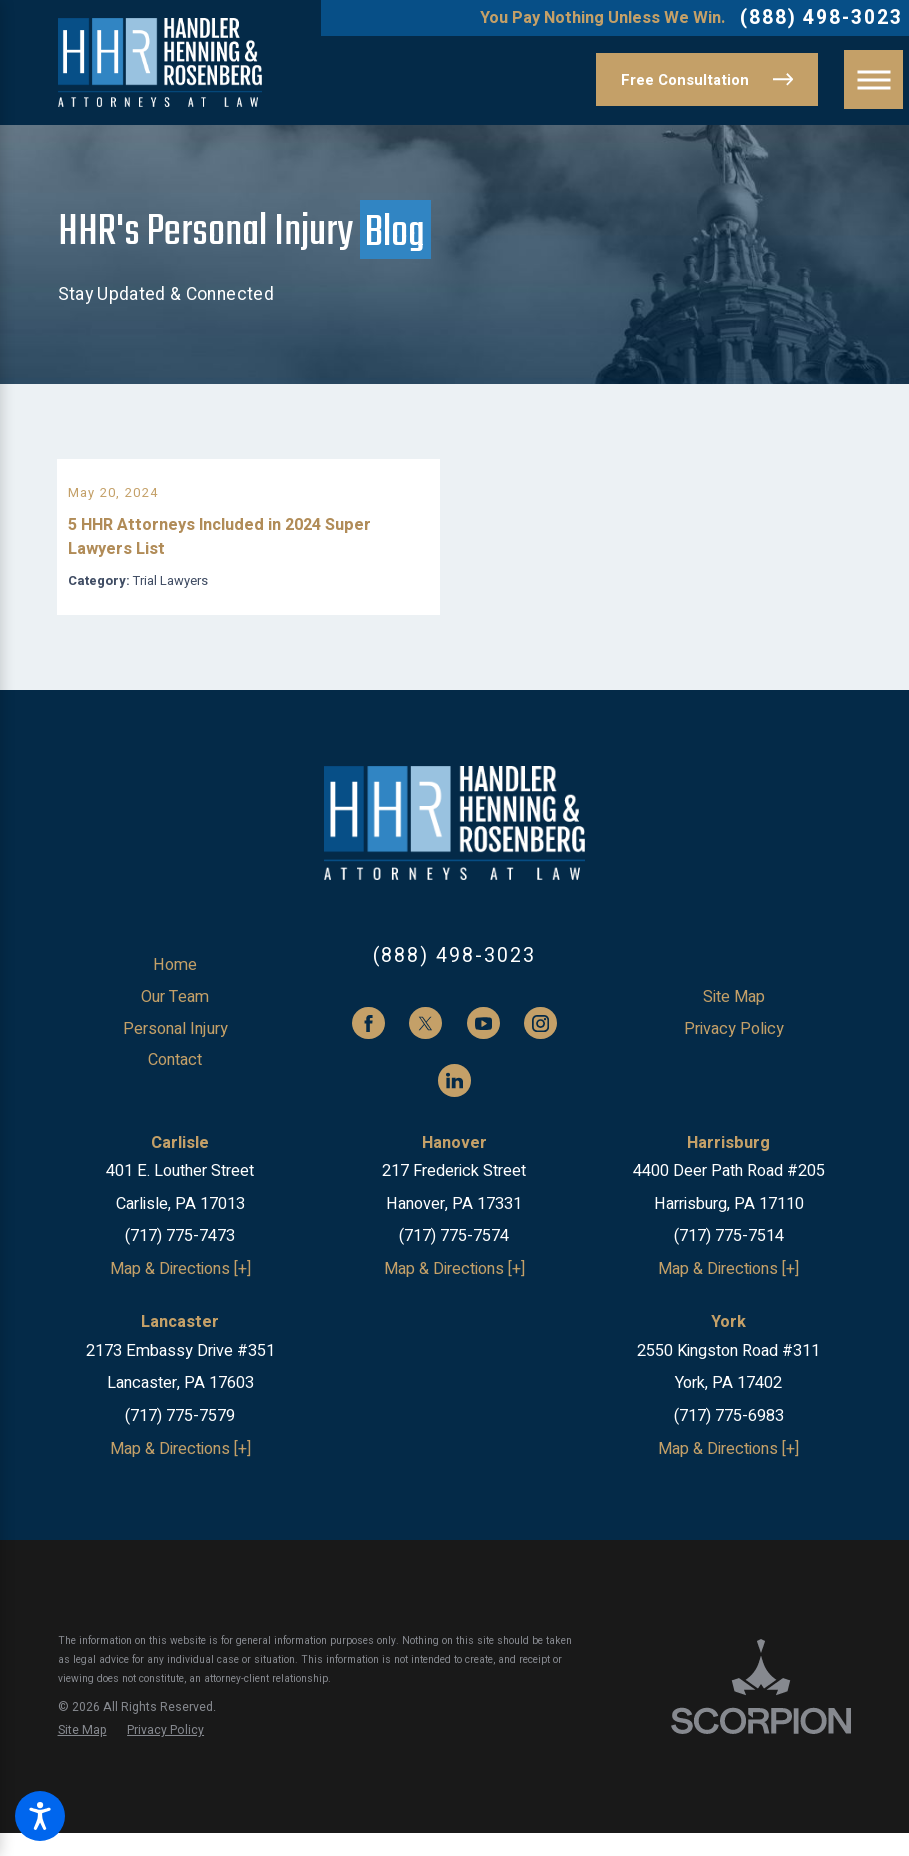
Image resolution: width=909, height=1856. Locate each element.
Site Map (734, 1020)
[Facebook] (368, 1046)
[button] (40, 1816)
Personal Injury (175, 1052)
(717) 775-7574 (454, 1260)
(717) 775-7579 (180, 1439)
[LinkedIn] (454, 1103)
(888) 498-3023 (821, 18)
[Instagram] (540, 1046)
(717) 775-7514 (729, 1260)
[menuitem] (175, 989)
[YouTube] (483, 1046)
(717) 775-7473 (180, 1260)
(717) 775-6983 (729, 1439)
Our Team (175, 1020)
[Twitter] (425, 1046)
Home (175, 989)
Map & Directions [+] (180, 1292)
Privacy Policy (734, 1052)
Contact (175, 1083)
